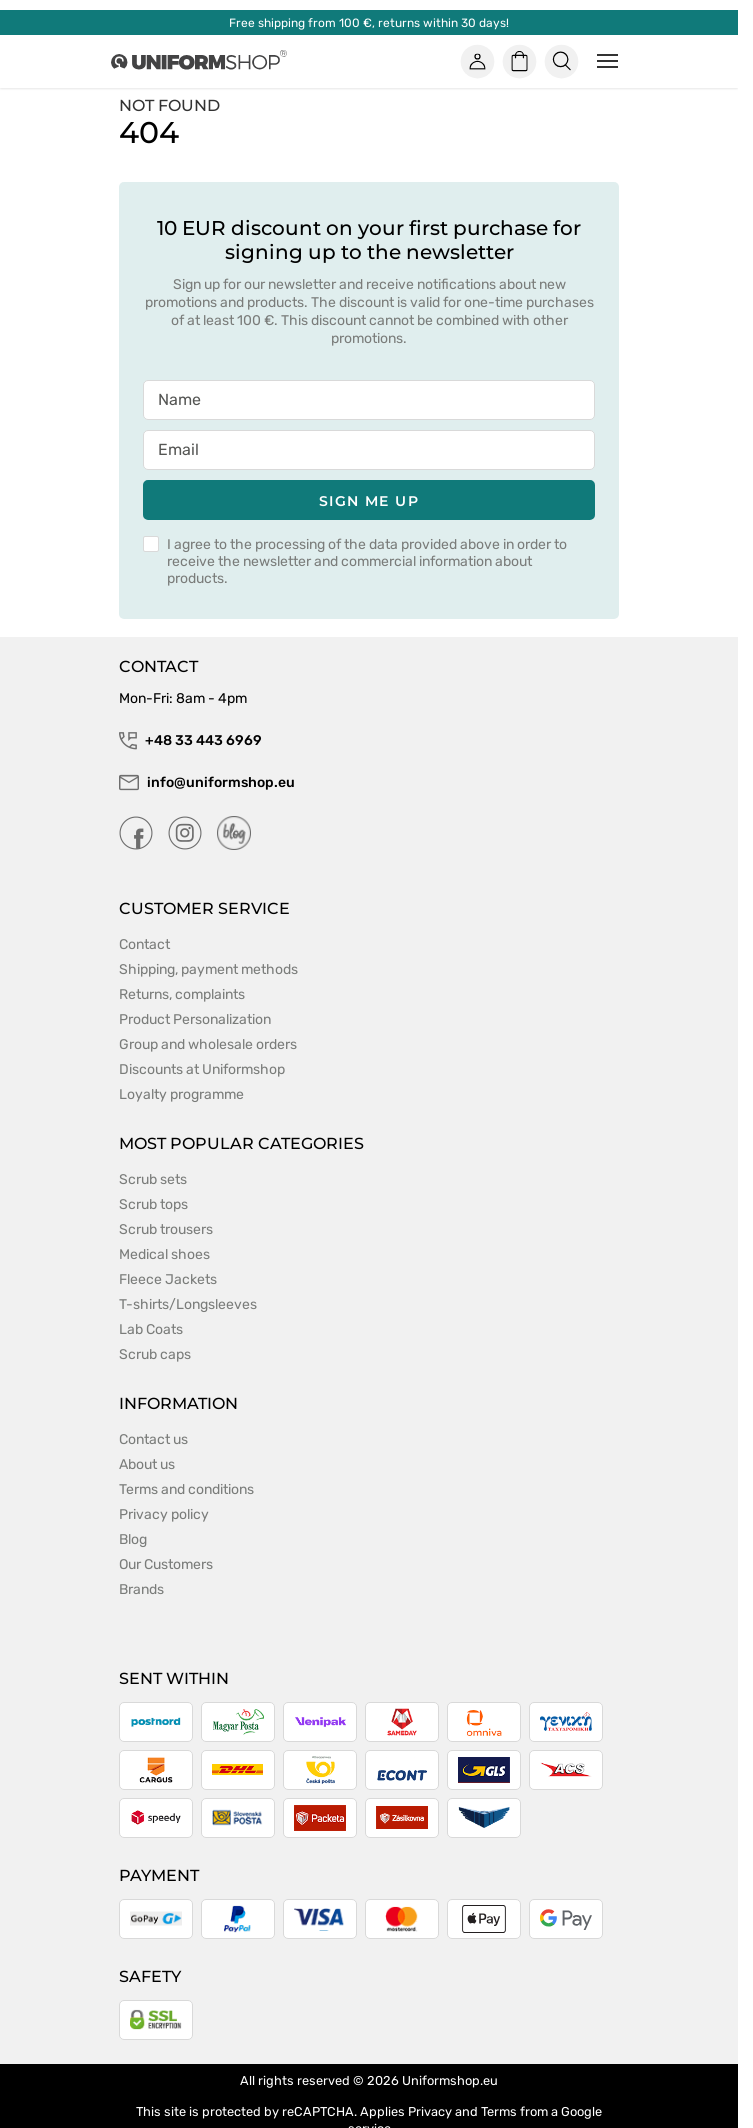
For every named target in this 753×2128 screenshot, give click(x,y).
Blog (133, 1539)
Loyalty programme (181, 1094)
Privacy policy (164, 1514)
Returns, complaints (182, 994)
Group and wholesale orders (208, 1044)
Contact (144, 944)
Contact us (153, 1439)
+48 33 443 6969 (190, 741)
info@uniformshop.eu (207, 783)
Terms (499, 2111)
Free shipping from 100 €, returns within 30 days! (369, 23)
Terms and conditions (186, 1489)
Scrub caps (155, 1354)
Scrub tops (153, 1204)
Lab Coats (151, 1329)
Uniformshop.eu (450, 2080)
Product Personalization (195, 1019)
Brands (141, 1589)
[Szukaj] (562, 61)
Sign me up (369, 501)
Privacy (430, 2111)
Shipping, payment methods (208, 969)
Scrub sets (153, 1179)
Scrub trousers (166, 1229)
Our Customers (166, 1564)
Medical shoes (164, 1254)
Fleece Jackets (168, 1279)
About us (147, 1464)
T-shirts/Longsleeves (188, 1304)
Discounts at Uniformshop (202, 1069)
